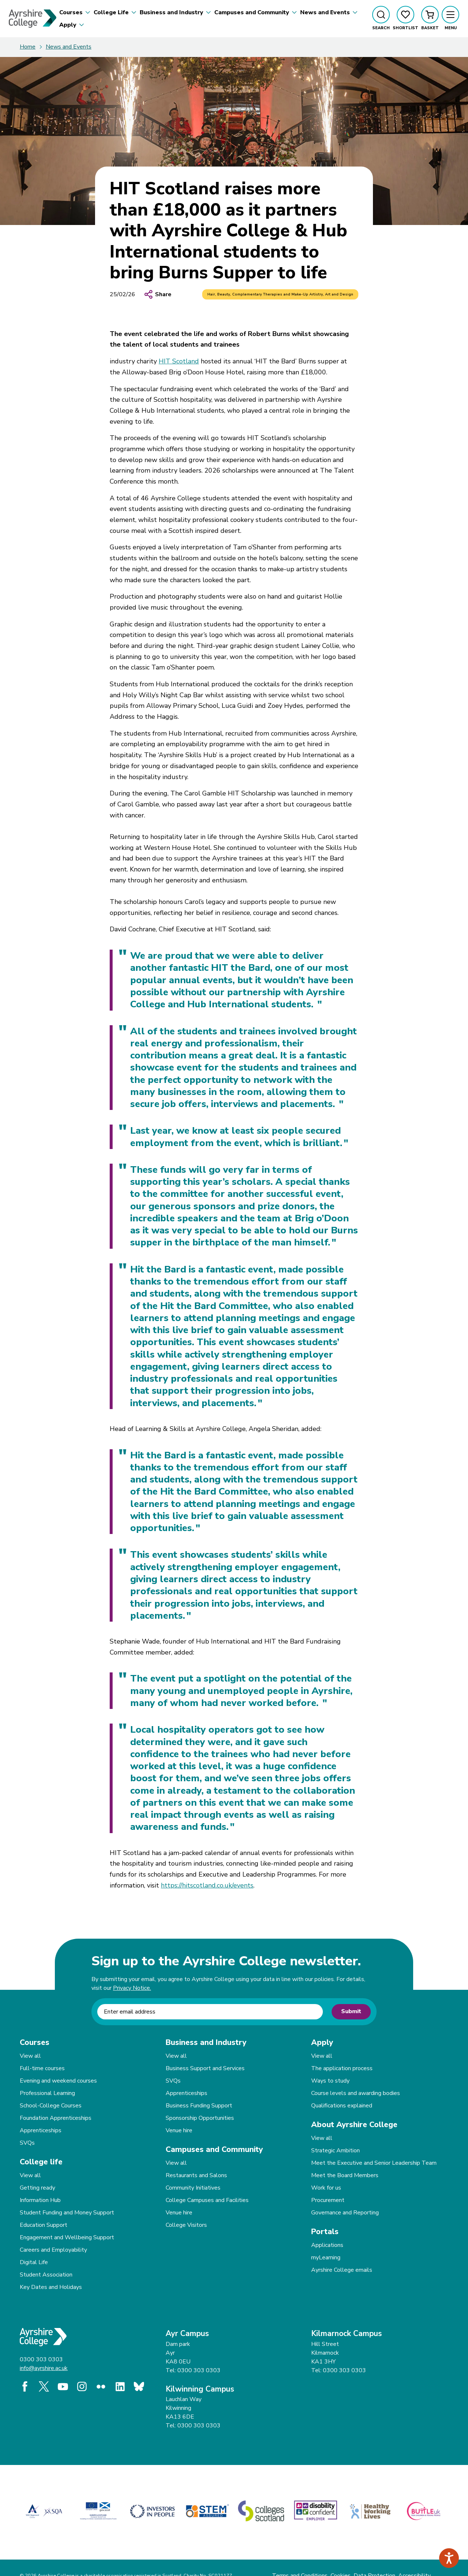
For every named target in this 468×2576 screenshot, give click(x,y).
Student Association (46, 2275)
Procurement (327, 2200)
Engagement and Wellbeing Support (67, 2237)
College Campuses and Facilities (207, 2200)
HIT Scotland (179, 361)
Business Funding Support (199, 2106)
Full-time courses (42, 2068)
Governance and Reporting (345, 2213)
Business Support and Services (205, 2068)
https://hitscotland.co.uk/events (207, 1885)
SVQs (27, 2143)
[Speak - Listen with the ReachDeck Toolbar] (449, 2558)
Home (27, 47)
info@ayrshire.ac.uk (44, 2368)
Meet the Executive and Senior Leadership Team (374, 2163)
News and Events (68, 47)
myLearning (325, 2257)
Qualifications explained (341, 2106)
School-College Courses (51, 2106)
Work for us (326, 2188)
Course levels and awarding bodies (355, 2093)
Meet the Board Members (344, 2175)
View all (30, 2056)
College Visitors (186, 2225)
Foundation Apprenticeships (55, 2118)
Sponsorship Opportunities (200, 2118)
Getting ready (37, 2188)
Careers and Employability (53, 2250)
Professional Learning (47, 2093)
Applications (327, 2245)
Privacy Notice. (132, 1988)
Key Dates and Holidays (51, 2287)
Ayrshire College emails (341, 2270)
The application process (342, 2068)
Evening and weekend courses (58, 2081)
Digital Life (34, 2262)
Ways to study (330, 2081)
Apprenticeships (40, 2130)
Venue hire (179, 2130)
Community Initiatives (193, 2188)
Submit (351, 2011)
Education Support (43, 2225)
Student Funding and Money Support (67, 2213)
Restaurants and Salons (196, 2175)
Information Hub (40, 2200)
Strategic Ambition (335, 2150)
